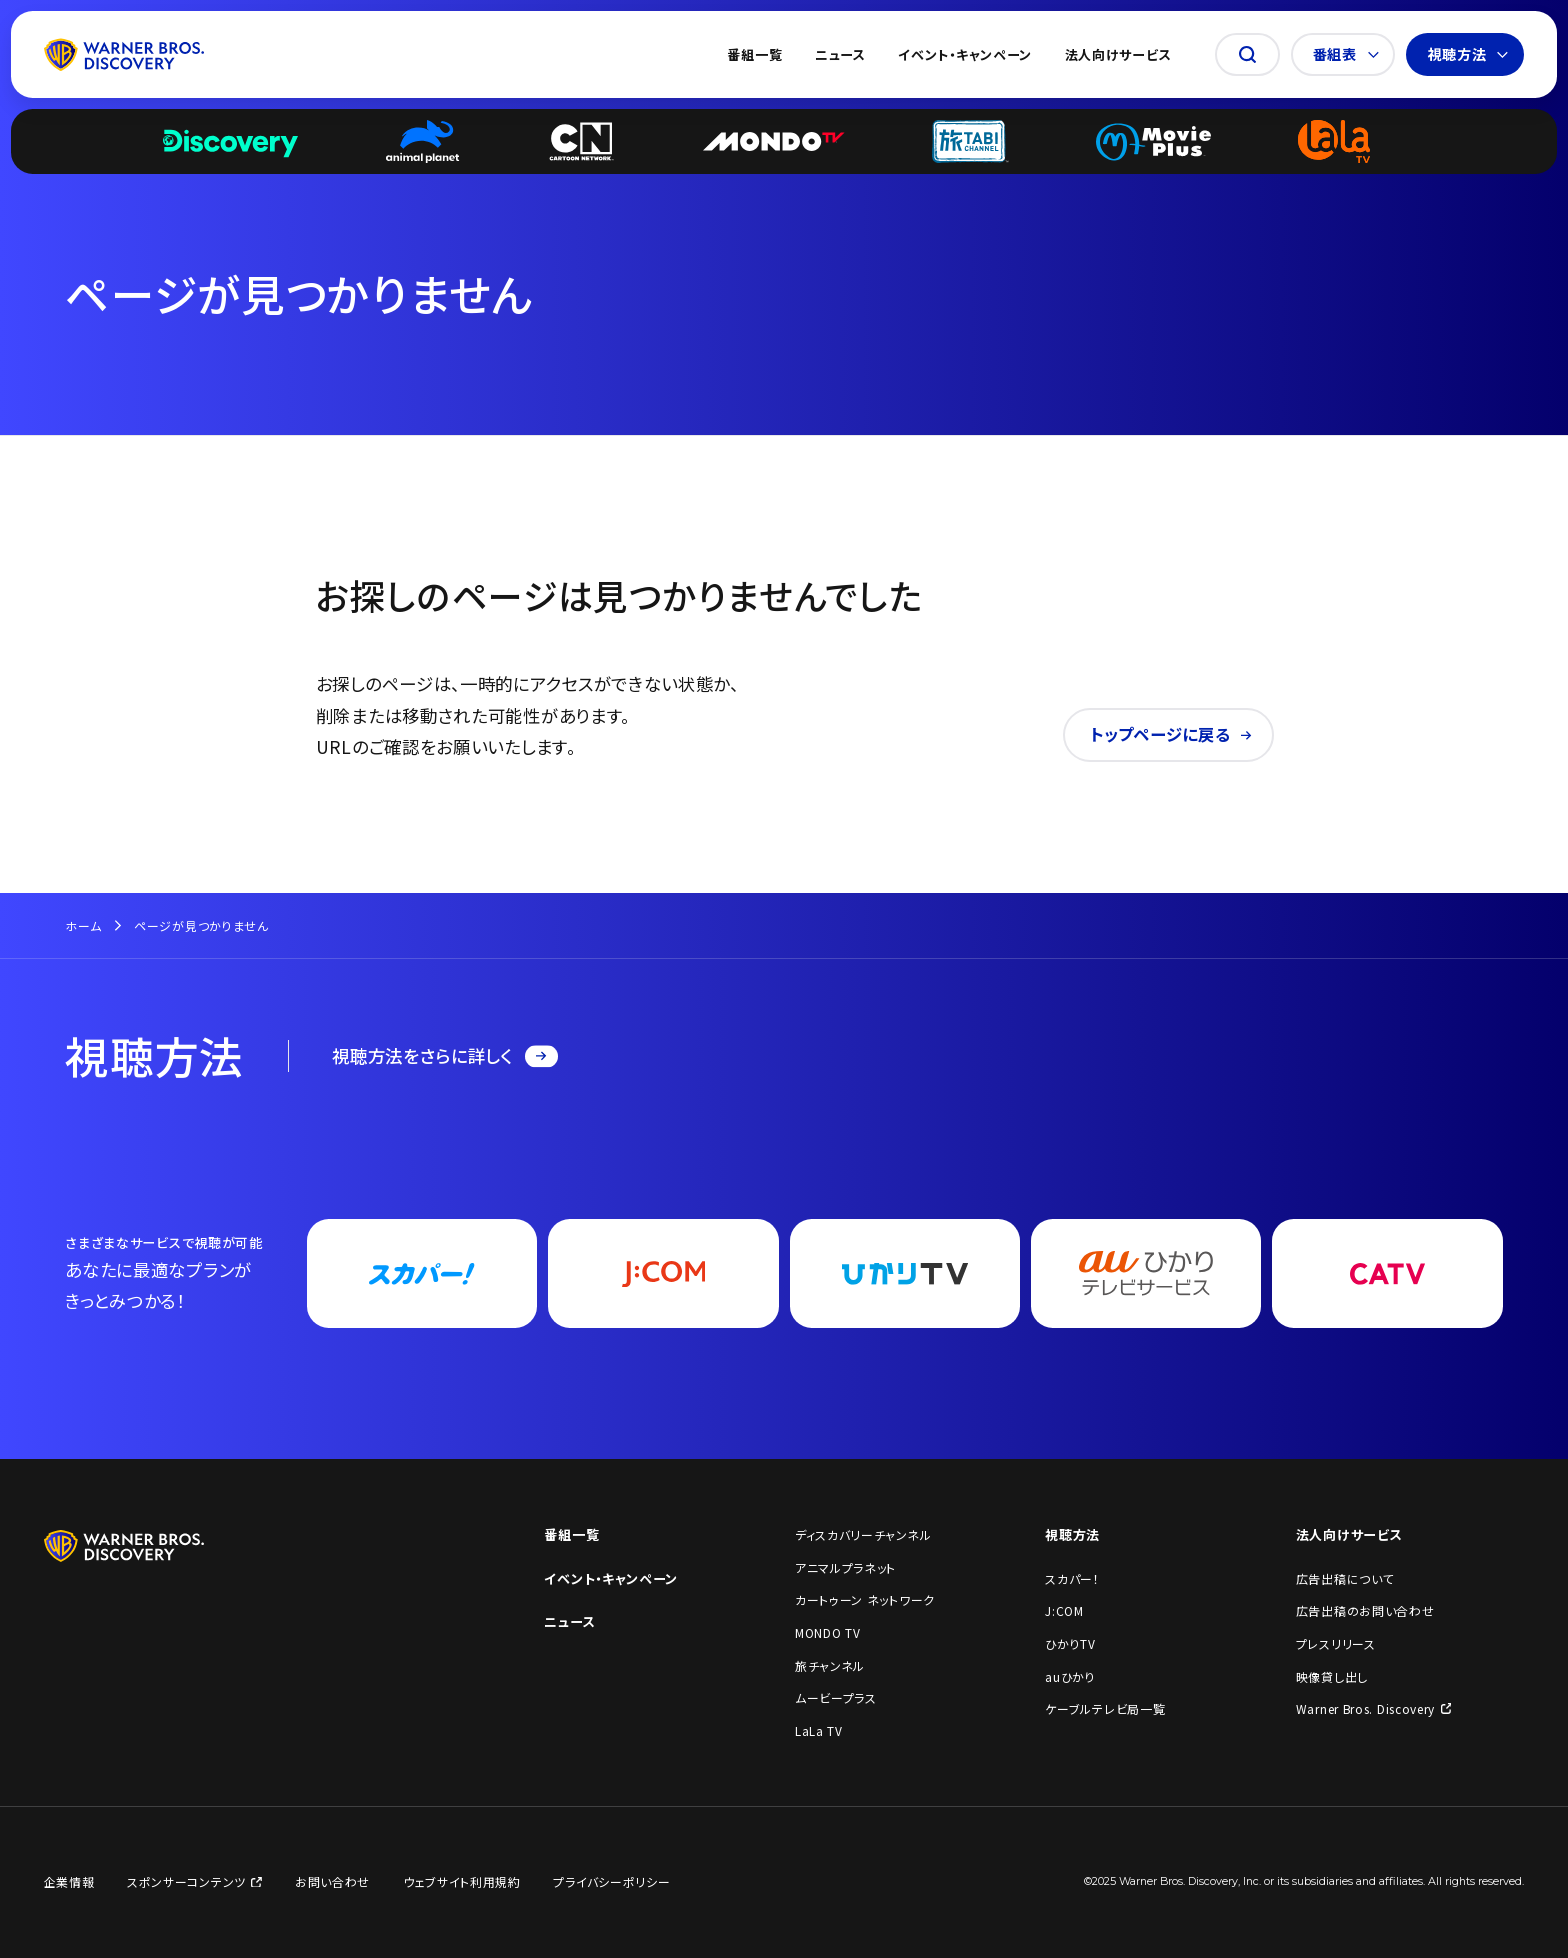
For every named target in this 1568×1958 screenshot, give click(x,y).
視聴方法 (1468, 54)
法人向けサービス (1118, 54)
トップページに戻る (1171, 734)
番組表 (1346, 54)
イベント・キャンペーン (965, 54)
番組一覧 (754, 54)
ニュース (840, 54)
